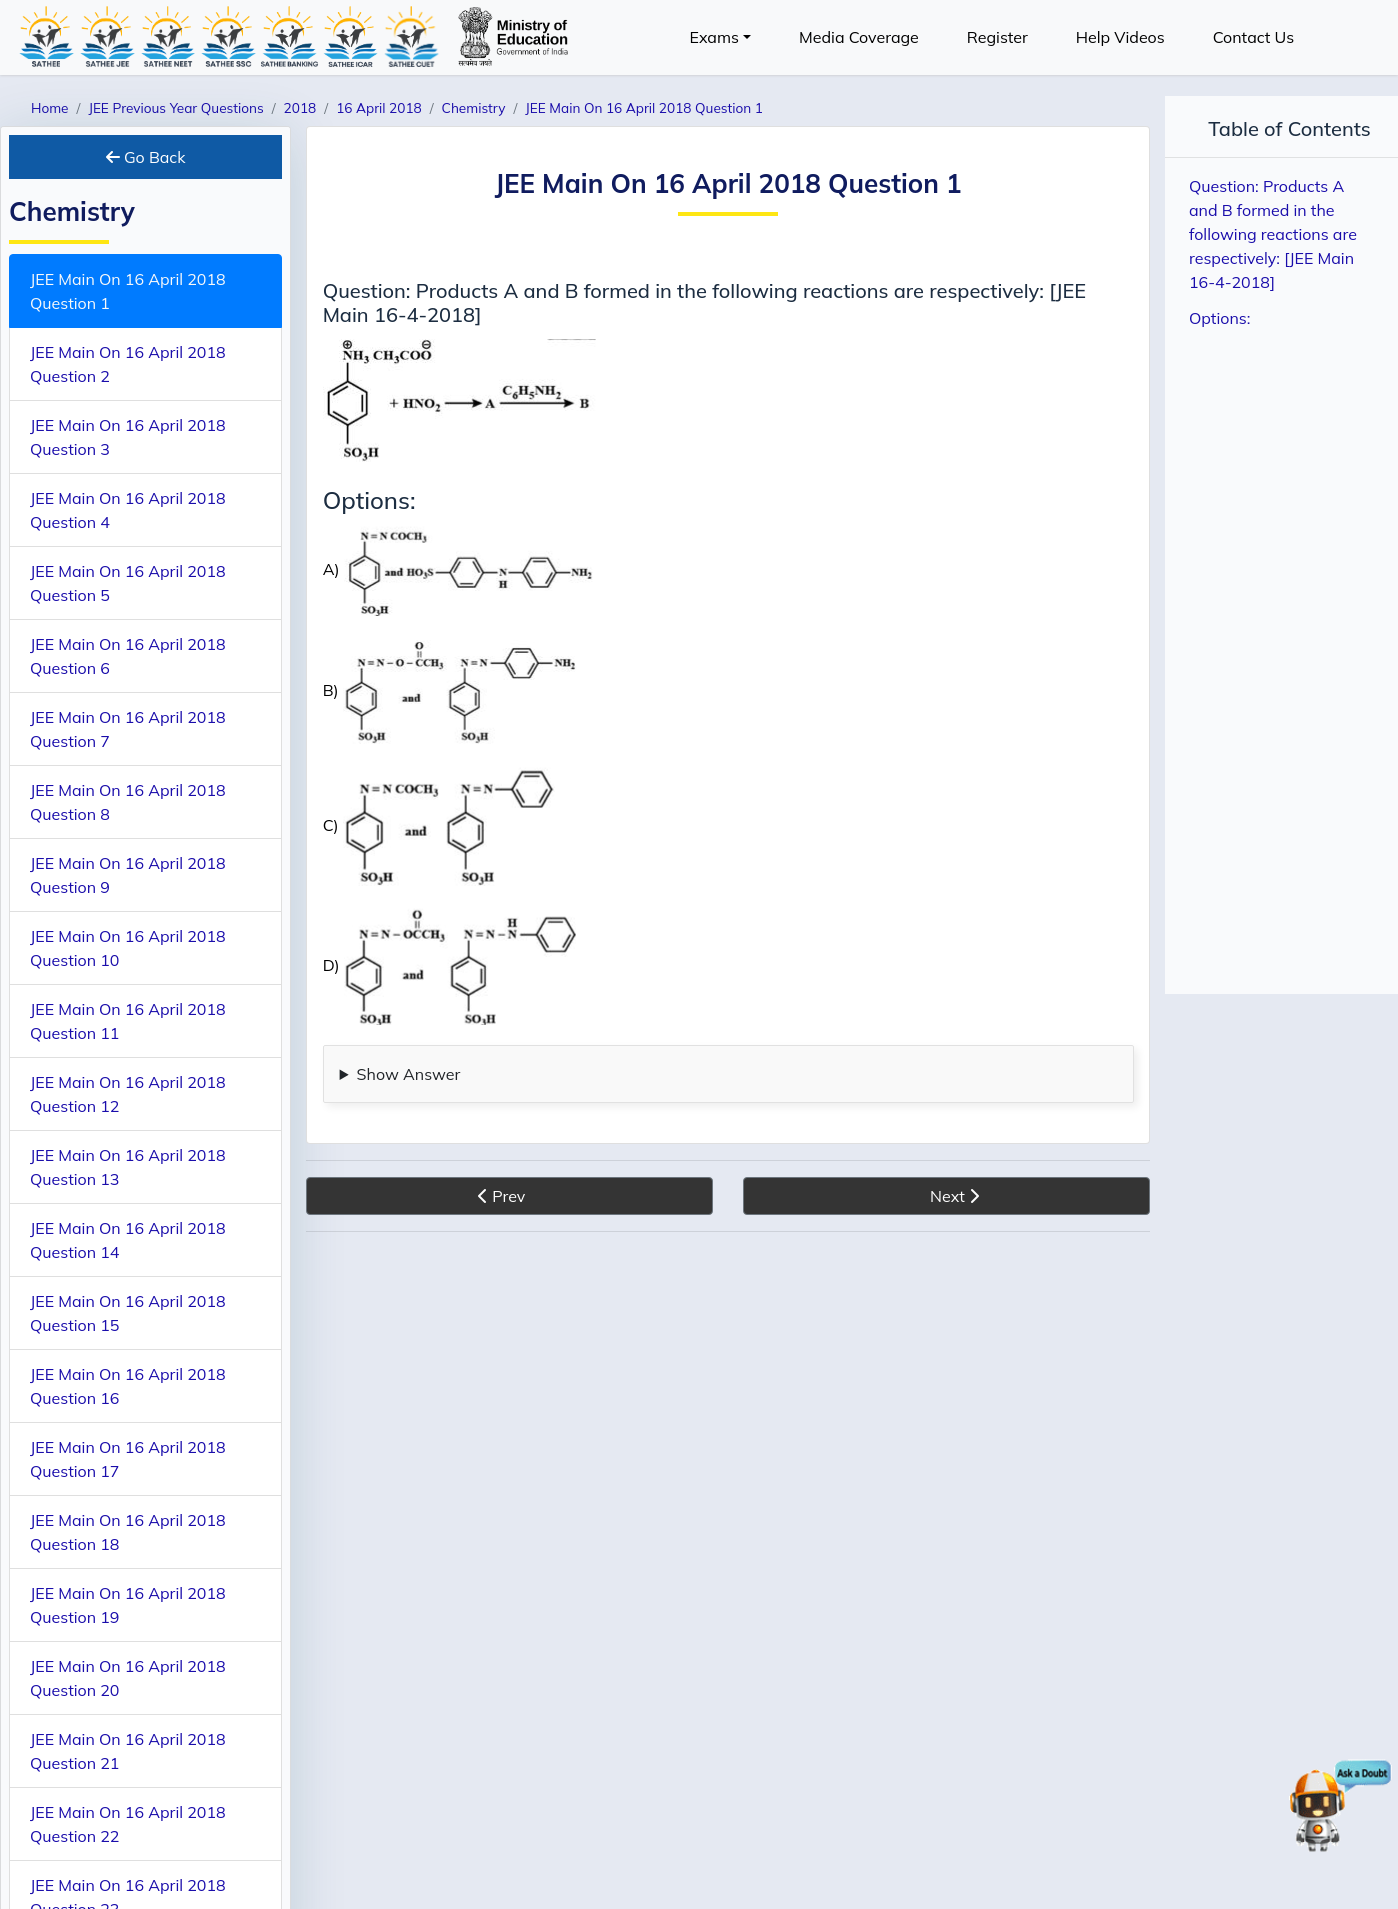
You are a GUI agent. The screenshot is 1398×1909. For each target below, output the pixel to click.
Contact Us (1253, 37)
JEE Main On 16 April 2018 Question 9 (128, 875)
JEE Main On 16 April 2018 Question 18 (128, 1532)
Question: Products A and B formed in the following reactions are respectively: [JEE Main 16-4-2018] (1273, 234)
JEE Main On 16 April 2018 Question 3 (128, 437)
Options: (1219, 318)
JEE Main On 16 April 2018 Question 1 (128, 291)
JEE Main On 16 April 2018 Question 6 (128, 656)
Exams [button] (714, 37)
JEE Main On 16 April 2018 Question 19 (128, 1605)
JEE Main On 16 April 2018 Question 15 (128, 1313)
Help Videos (1120, 37)
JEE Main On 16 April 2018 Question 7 (128, 729)
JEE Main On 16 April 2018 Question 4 (128, 510)
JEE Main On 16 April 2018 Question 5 (128, 583)
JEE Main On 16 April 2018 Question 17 (128, 1459)
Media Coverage (859, 37)
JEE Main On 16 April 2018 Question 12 (128, 1094)
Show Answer (409, 1074)
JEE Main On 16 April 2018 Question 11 (128, 1021)
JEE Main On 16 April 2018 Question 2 (128, 364)
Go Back (146, 157)
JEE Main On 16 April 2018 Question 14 (128, 1240)
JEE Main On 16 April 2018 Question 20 (128, 1678)
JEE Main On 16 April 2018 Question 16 (128, 1386)
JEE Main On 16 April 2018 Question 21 (128, 1751)
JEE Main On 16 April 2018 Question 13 (128, 1167)
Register (997, 37)
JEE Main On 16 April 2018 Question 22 (128, 1824)
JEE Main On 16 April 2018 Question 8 (128, 802)
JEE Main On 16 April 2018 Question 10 (128, 948)
